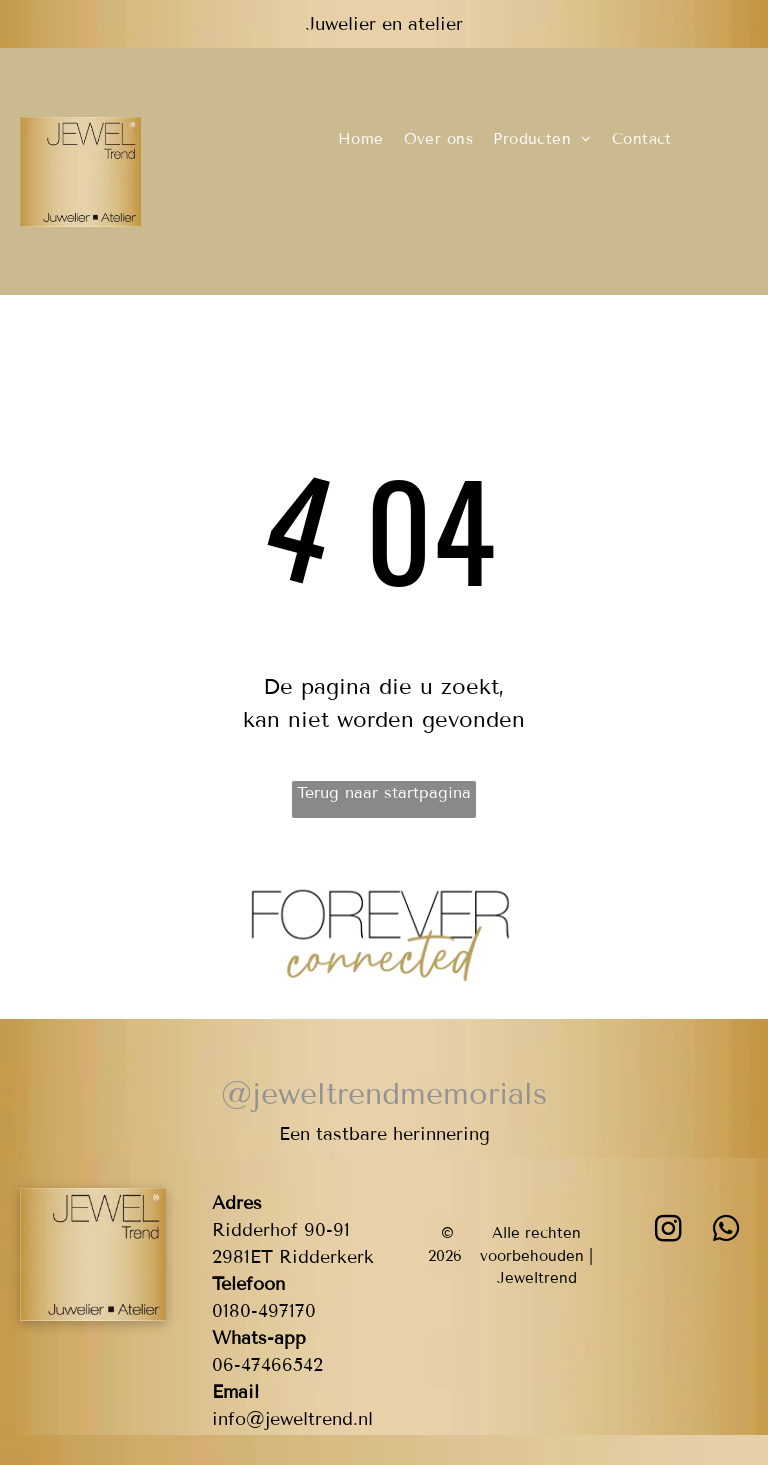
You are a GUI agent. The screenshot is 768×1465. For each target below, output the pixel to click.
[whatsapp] (727, 1231)
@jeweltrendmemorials (384, 1094)
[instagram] (669, 1231)
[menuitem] (361, 139)
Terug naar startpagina (384, 792)
